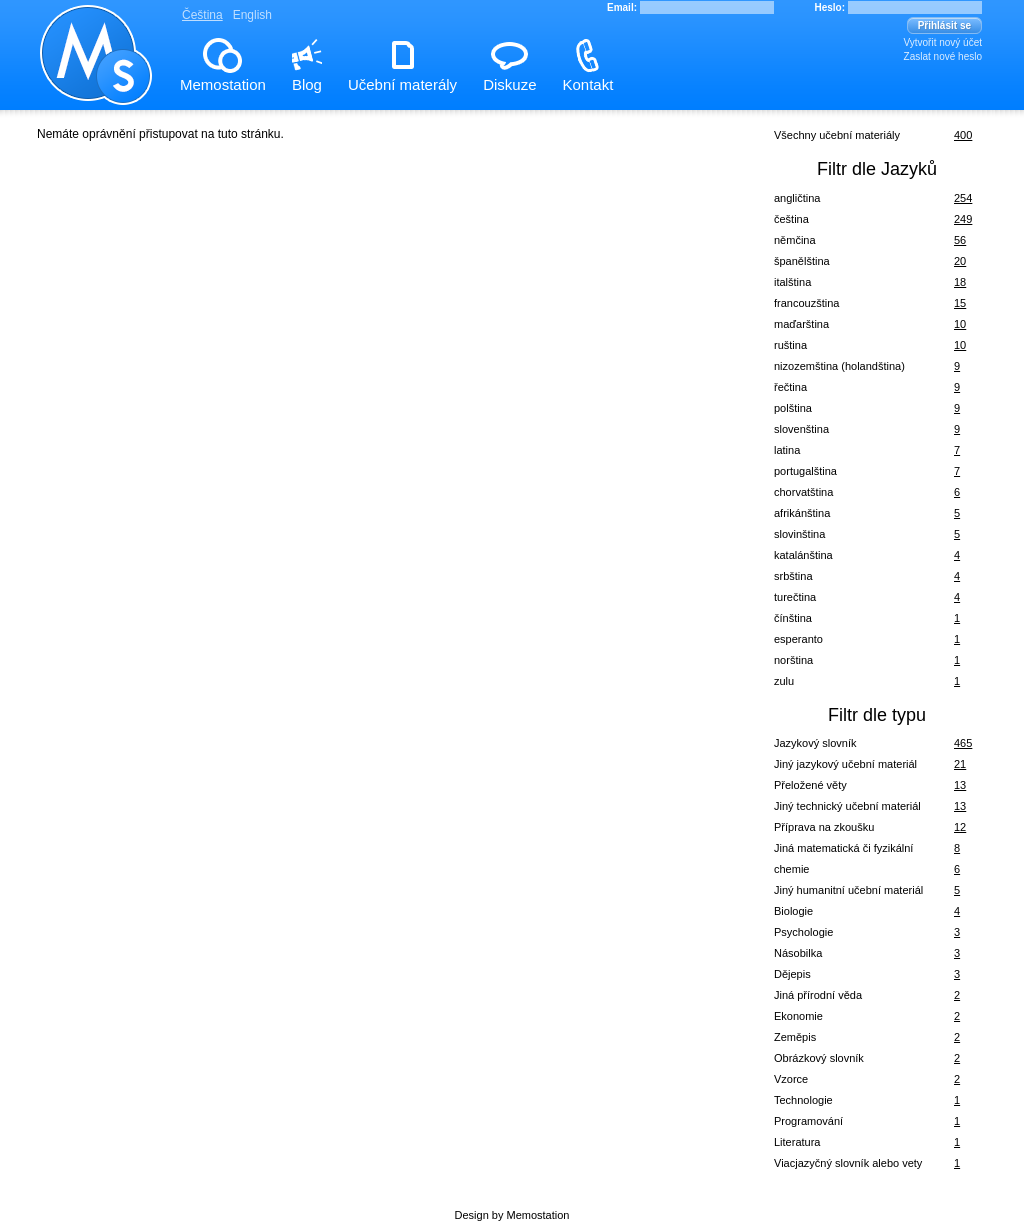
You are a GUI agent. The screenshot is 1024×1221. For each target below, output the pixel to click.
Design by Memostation (512, 1215)
